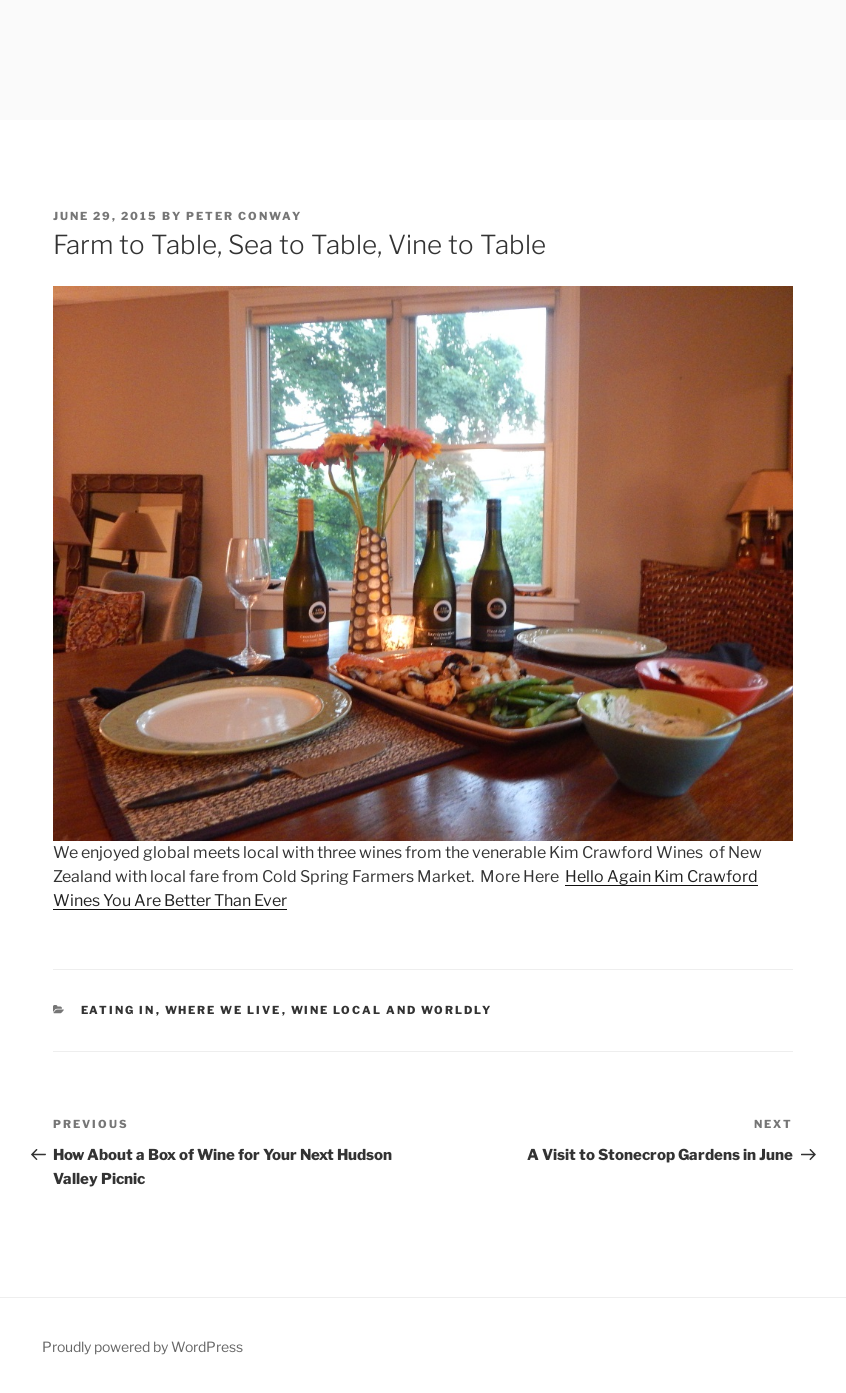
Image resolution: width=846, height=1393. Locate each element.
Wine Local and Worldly (392, 1010)
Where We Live (223, 1010)
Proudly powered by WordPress (142, 1346)
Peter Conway (244, 216)
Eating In (118, 1010)
